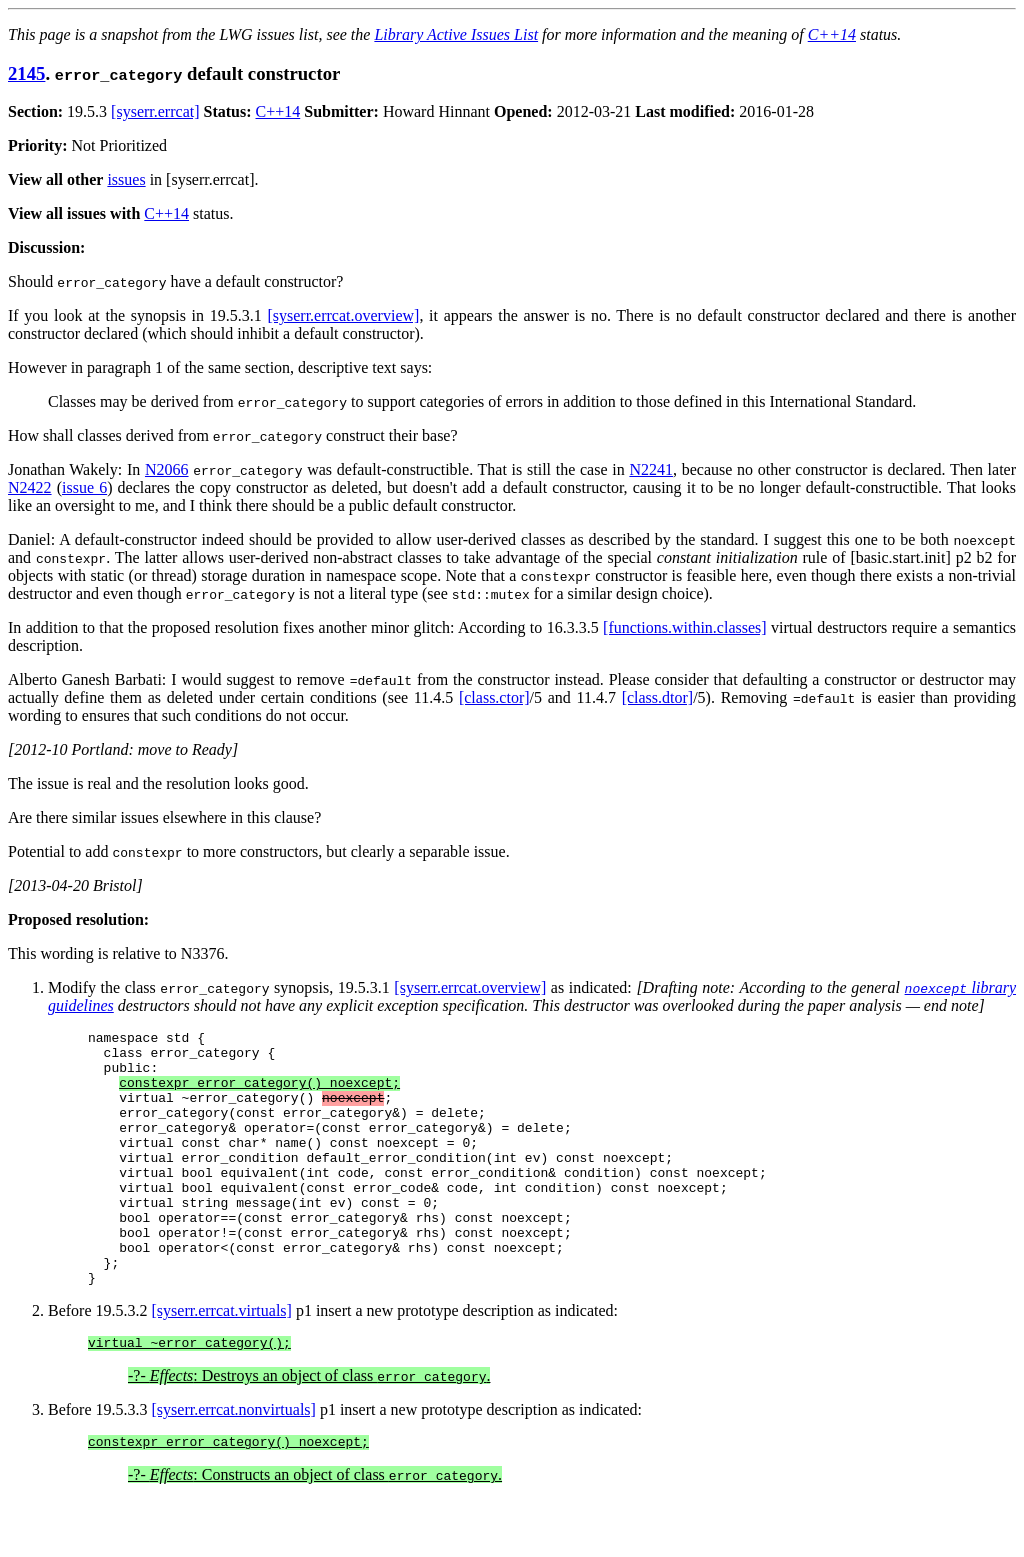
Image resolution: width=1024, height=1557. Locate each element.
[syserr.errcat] (155, 111)
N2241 (651, 469)
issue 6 (84, 487)
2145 (26, 73)
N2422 (30, 487)
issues (126, 179)
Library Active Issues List (456, 34)
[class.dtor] (658, 697)
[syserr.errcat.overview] (343, 315)
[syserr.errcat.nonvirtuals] (234, 1463)
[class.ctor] (494, 697)
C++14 (832, 34)
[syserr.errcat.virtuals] (222, 1361)
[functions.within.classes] (685, 627)
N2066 (167, 469)
